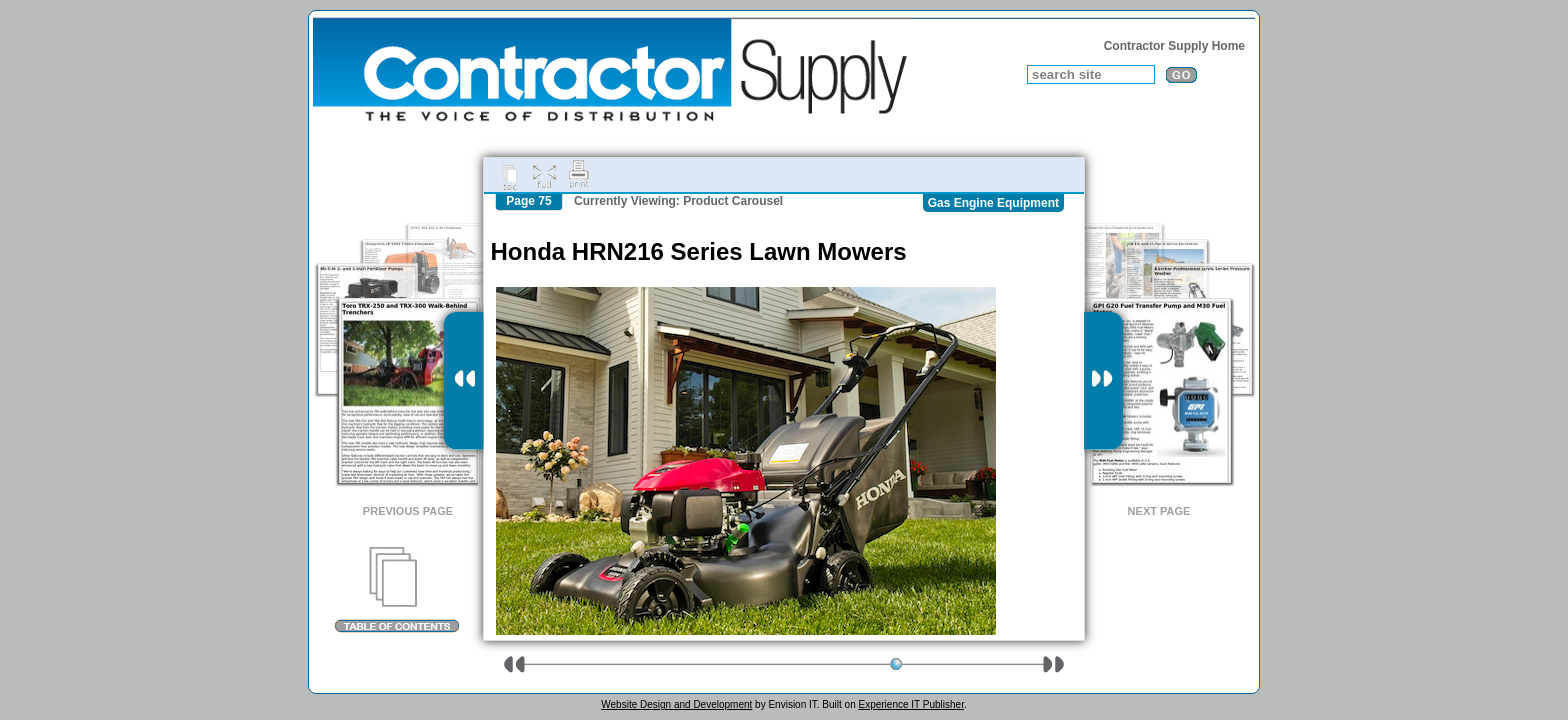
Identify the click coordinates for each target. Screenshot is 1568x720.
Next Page (1159, 511)
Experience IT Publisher (910, 704)
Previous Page (408, 511)
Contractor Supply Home (1174, 46)
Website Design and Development (676, 704)
